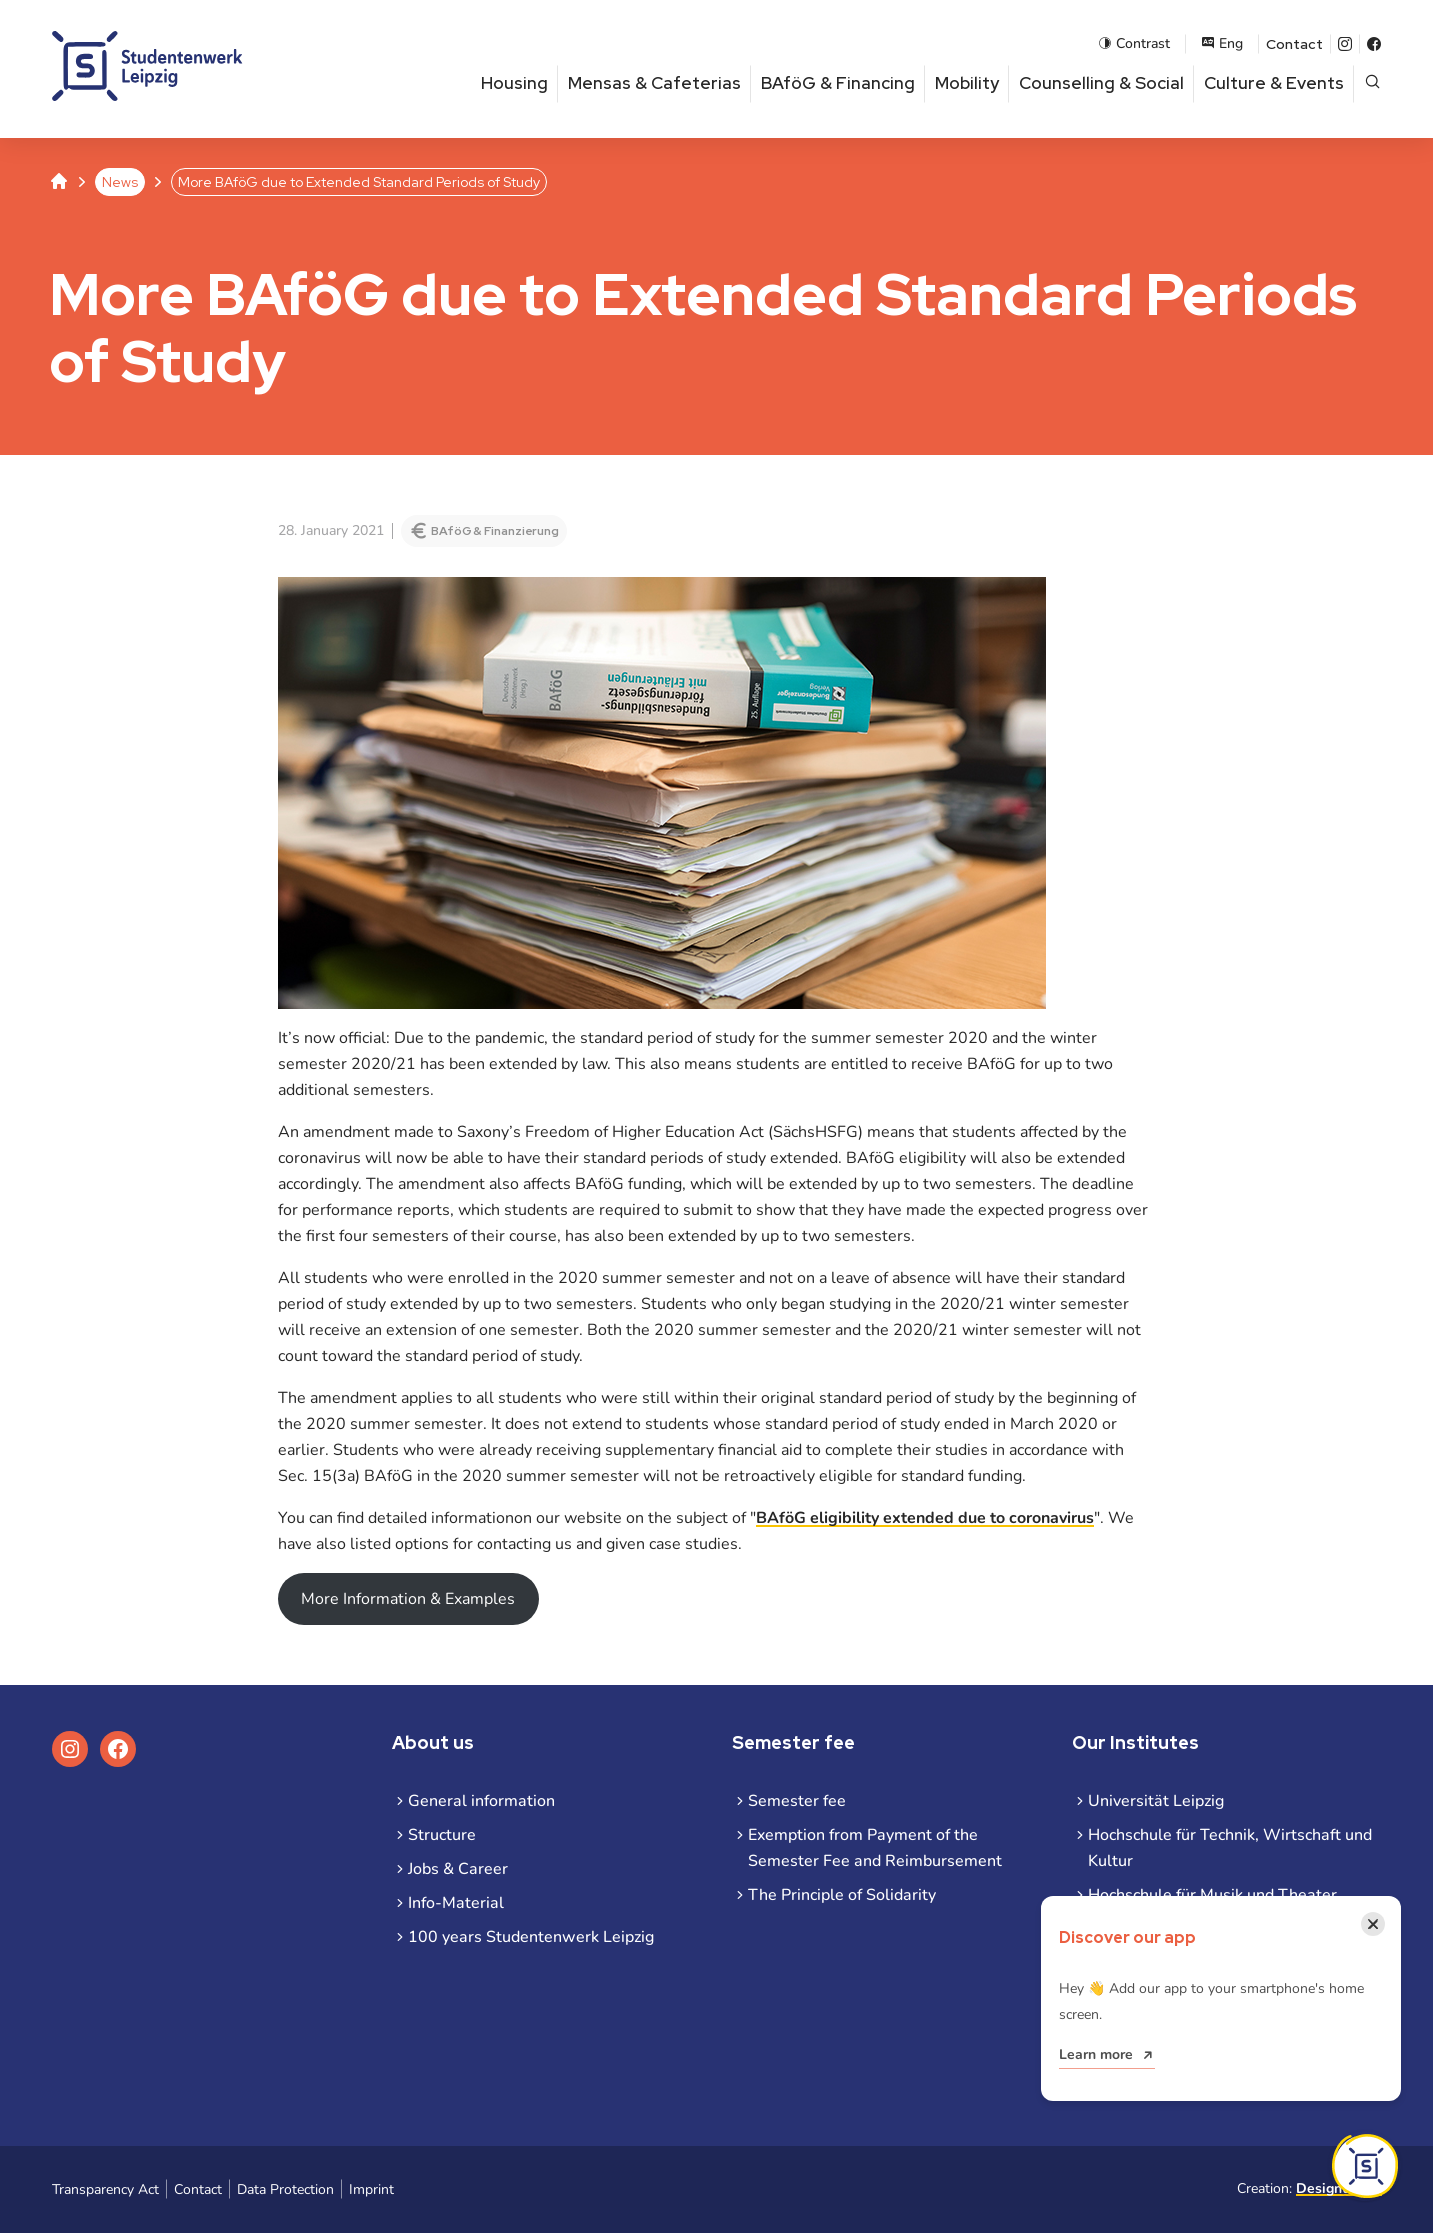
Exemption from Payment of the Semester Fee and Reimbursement (875, 1848)
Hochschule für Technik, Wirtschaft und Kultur (1230, 1848)
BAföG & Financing (838, 83)
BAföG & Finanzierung (495, 531)
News (120, 182)
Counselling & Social (1101, 83)
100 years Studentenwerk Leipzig (531, 1937)
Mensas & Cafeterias (654, 83)
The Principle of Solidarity (842, 1895)
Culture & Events (1274, 83)
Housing (514, 83)
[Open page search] (1372, 83)
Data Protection (285, 2189)
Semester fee (797, 1801)
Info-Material (456, 1903)
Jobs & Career (458, 1869)
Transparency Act (105, 2189)
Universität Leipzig (1156, 1801)
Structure (442, 1835)
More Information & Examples (408, 1599)
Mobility (967, 83)
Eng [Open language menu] (1222, 43)
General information (481, 1801)
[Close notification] (1373, 1924)
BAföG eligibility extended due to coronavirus (925, 1518)
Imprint (371, 2189)
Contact (1294, 44)
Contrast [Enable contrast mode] (1134, 43)
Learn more (1096, 2054)
